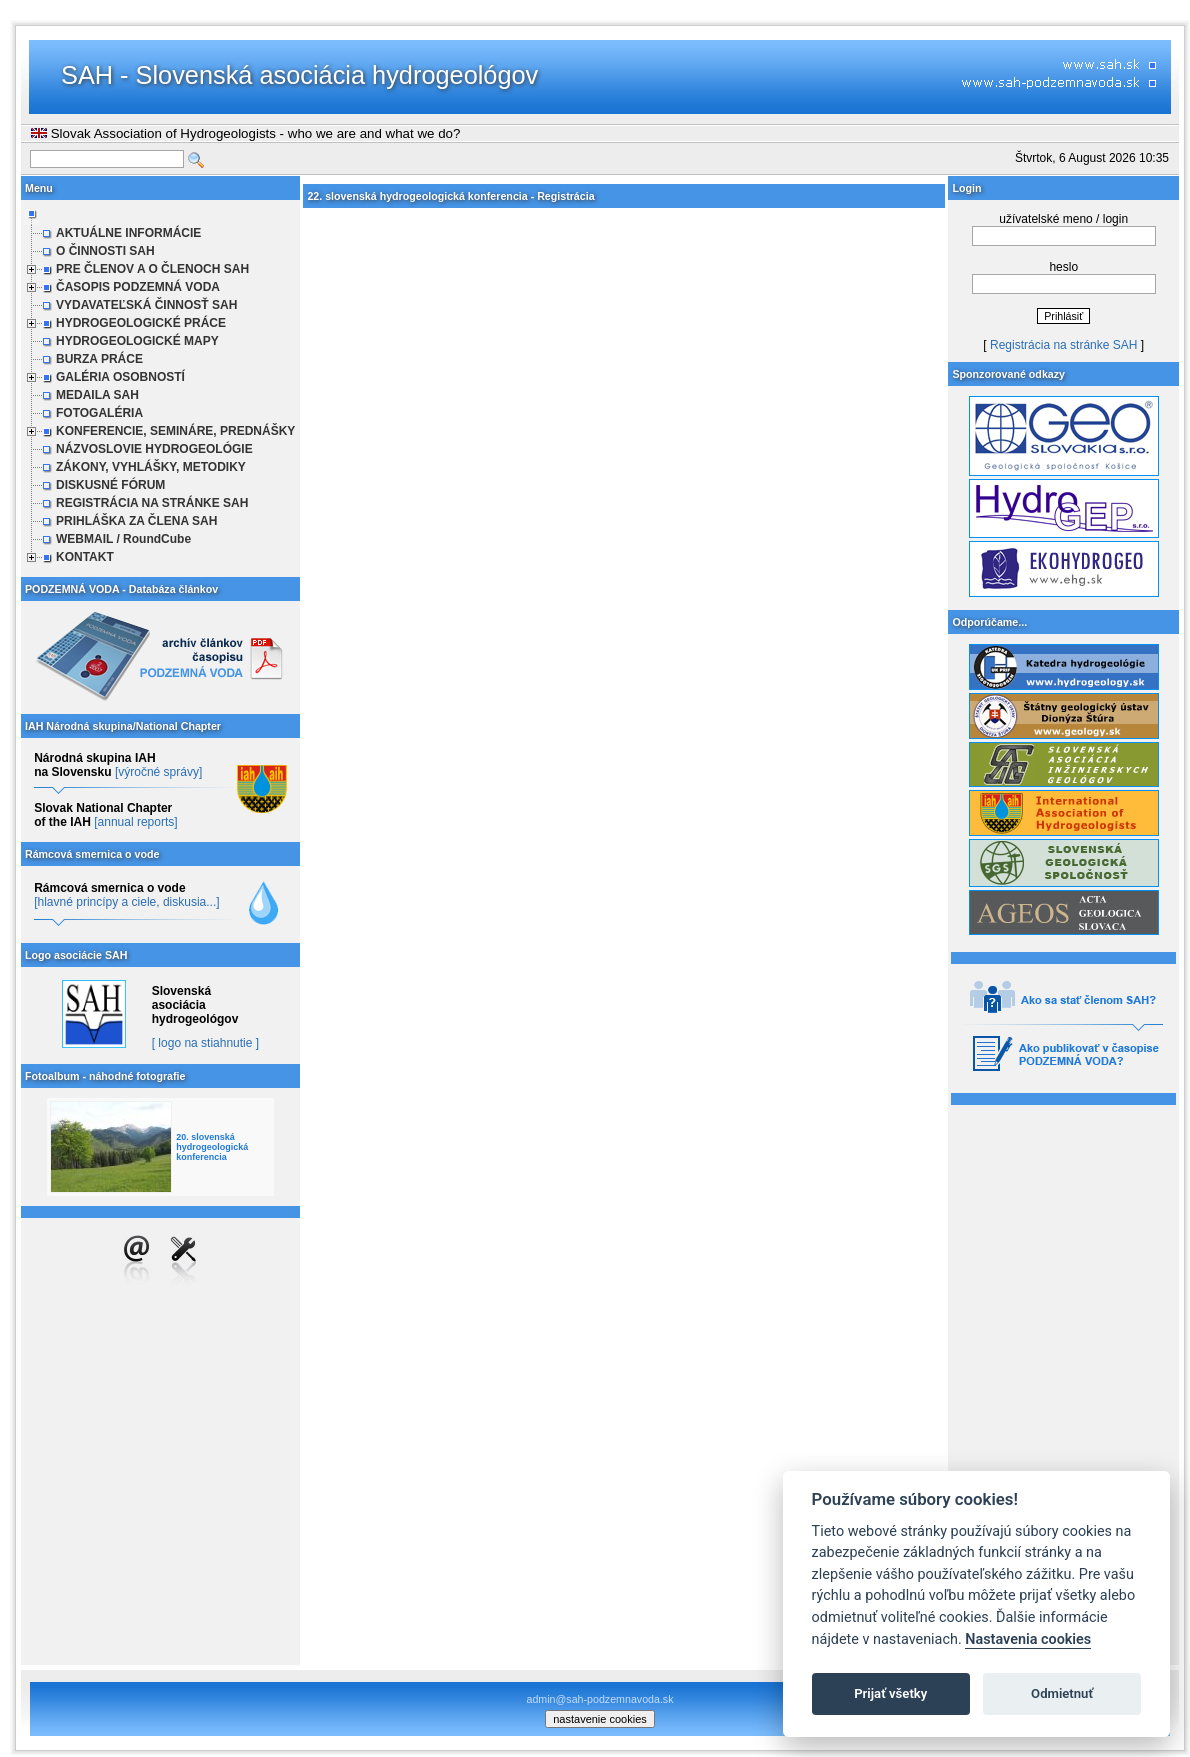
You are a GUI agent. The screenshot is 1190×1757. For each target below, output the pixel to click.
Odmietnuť (1062, 1693)
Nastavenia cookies (1028, 1639)
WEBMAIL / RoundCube (123, 539)
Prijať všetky (890, 1693)
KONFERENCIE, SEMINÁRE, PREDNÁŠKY (175, 431)
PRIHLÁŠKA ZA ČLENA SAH (136, 521)
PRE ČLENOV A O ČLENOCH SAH (152, 269)
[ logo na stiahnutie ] (205, 1043)
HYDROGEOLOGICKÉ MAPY (137, 341)
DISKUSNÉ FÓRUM (110, 485)
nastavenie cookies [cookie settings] (600, 1719)
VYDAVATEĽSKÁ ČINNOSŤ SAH (146, 305)
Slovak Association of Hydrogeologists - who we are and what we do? (245, 133)
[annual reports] (135, 822)
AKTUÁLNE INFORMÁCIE (128, 233)
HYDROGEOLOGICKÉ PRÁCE (141, 323)
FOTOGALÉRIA (99, 413)
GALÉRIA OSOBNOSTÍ (120, 377)
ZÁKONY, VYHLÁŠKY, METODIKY (151, 467)
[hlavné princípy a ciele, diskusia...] (126, 902)
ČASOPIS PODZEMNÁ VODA (138, 287)
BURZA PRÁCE (99, 359)
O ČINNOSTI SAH (105, 251)
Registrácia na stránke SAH (1063, 345)
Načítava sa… (624, 935)
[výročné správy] (158, 772)
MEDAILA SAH (97, 395)
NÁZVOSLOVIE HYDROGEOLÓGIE (154, 449)
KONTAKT (85, 557)
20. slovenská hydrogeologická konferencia (212, 1147)
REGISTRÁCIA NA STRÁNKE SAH (152, 503)
